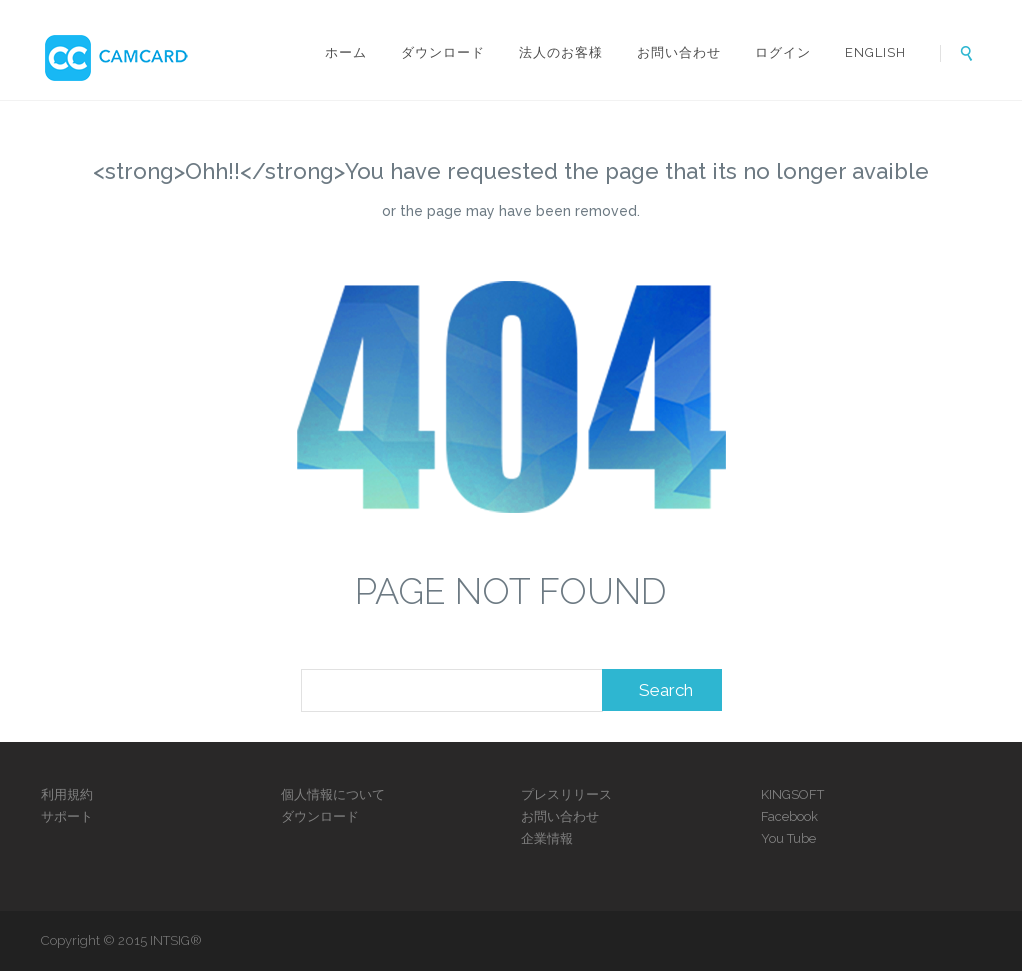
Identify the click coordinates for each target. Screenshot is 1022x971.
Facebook (789, 816)
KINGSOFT (792, 794)
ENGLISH (875, 52)
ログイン (783, 52)
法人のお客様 (561, 52)
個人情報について (333, 794)
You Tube (788, 838)
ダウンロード (443, 52)
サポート (67, 816)
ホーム (346, 52)
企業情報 (547, 838)
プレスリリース (566, 794)
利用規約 (67, 794)
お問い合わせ (679, 52)
